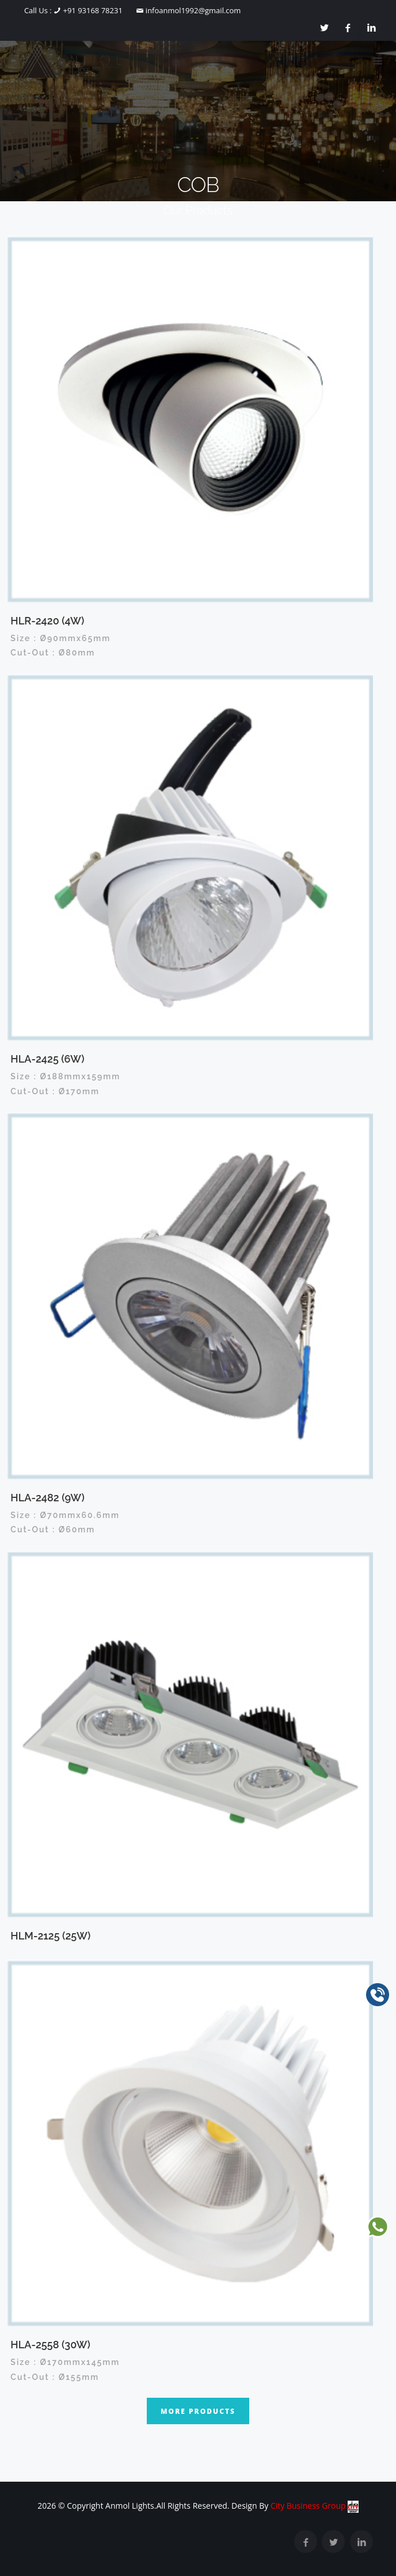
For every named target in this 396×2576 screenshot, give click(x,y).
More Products (198, 2411)
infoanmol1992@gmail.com (192, 10)
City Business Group (315, 2505)
